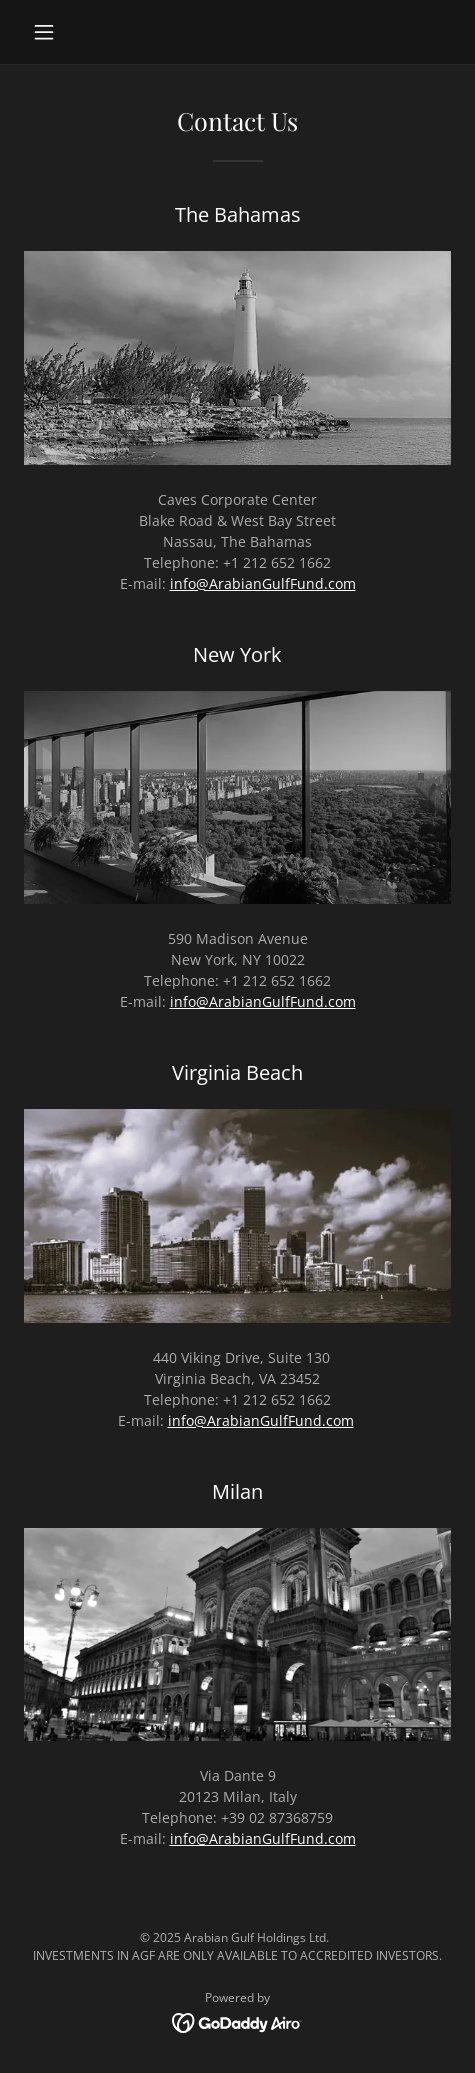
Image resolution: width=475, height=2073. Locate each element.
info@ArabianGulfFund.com (263, 583)
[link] (237, 2020)
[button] (56, 32)
